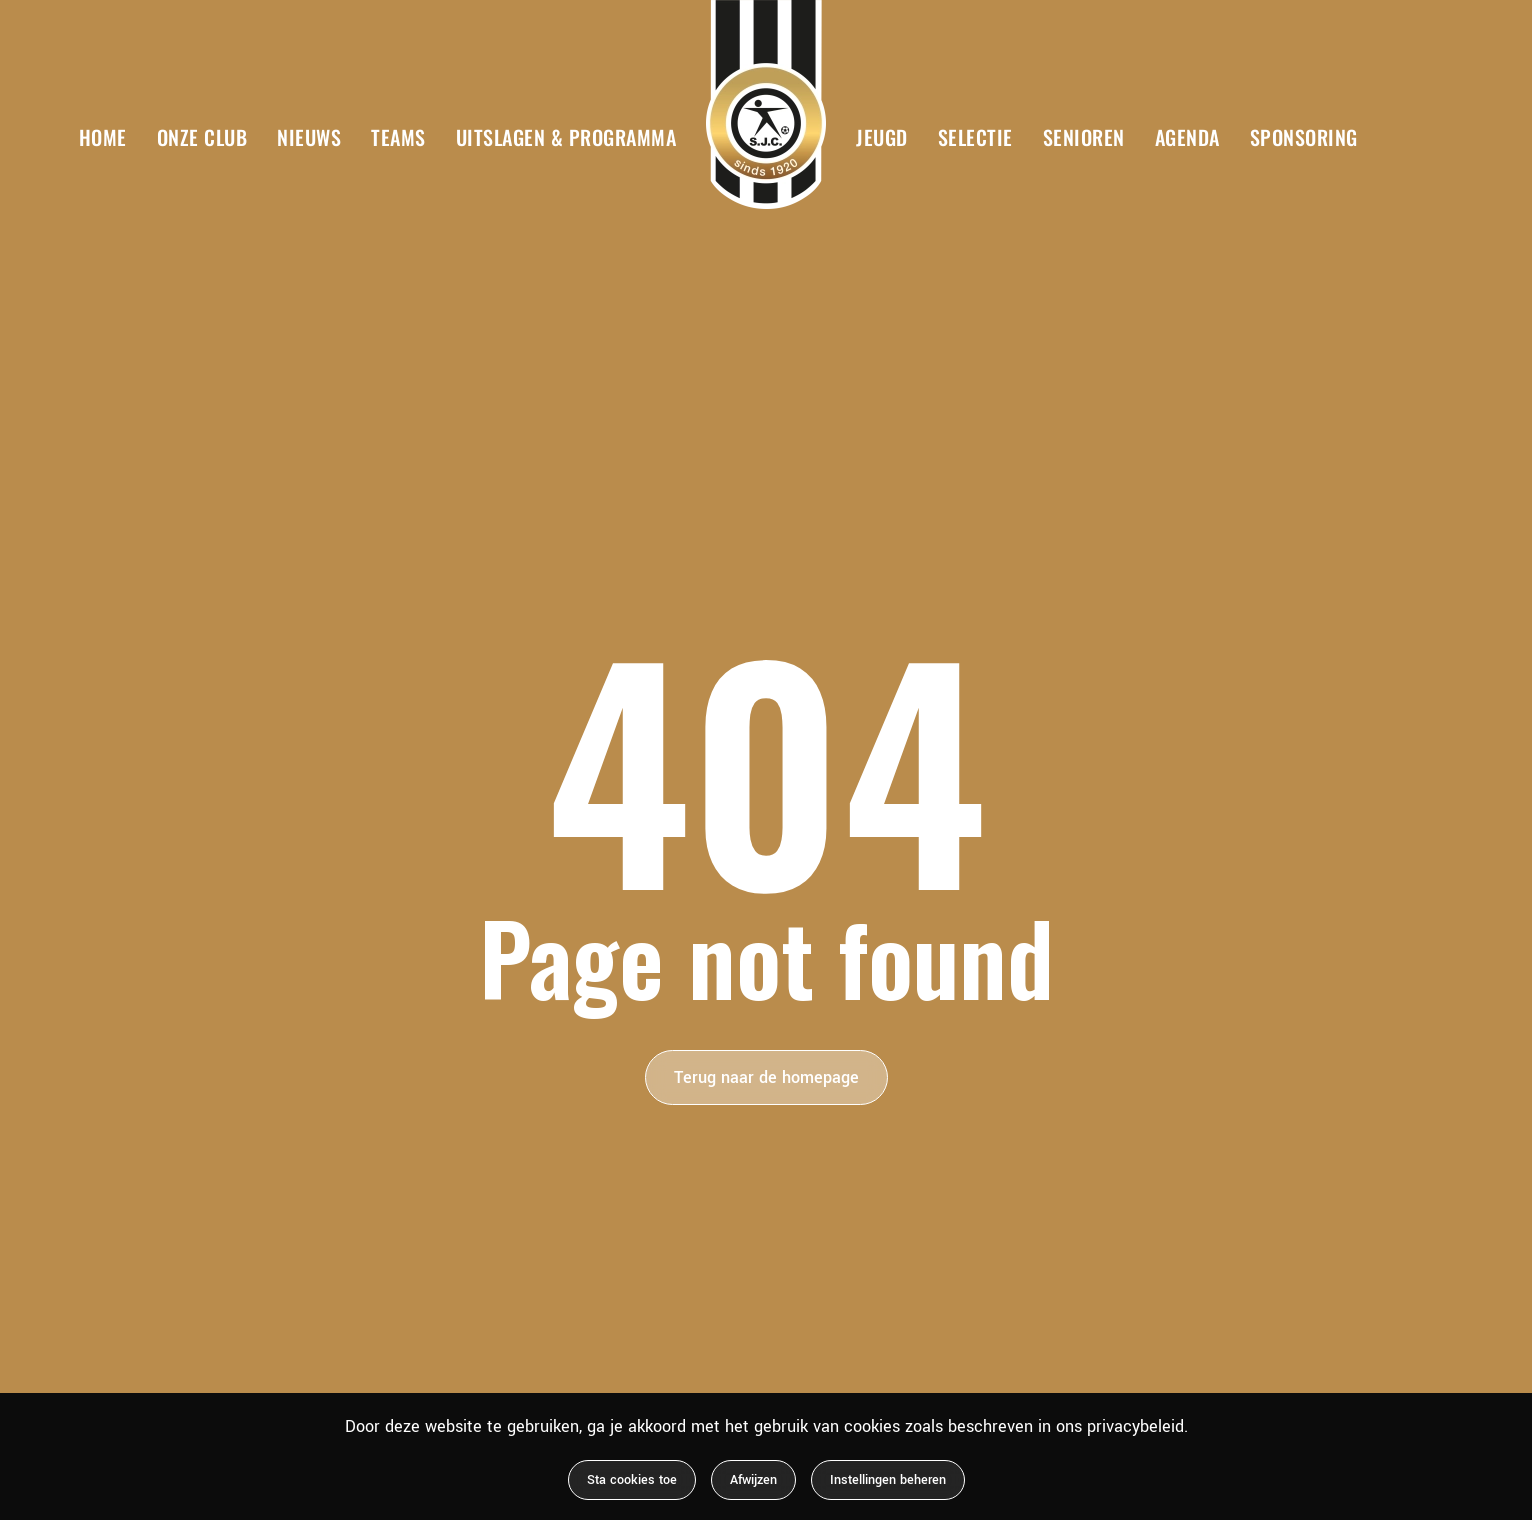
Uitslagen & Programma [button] (566, 137)
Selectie (975, 137)
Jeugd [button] (882, 137)
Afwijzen (753, 1480)
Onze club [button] (202, 137)
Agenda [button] (1187, 137)
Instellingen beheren (888, 1480)
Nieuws (309, 137)
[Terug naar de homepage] (766, 104)
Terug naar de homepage (766, 1077)
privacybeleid (1135, 1426)
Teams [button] (398, 137)
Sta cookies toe (632, 1480)
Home (103, 137)
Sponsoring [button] (1304, 137)
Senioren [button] (1084, 137)
